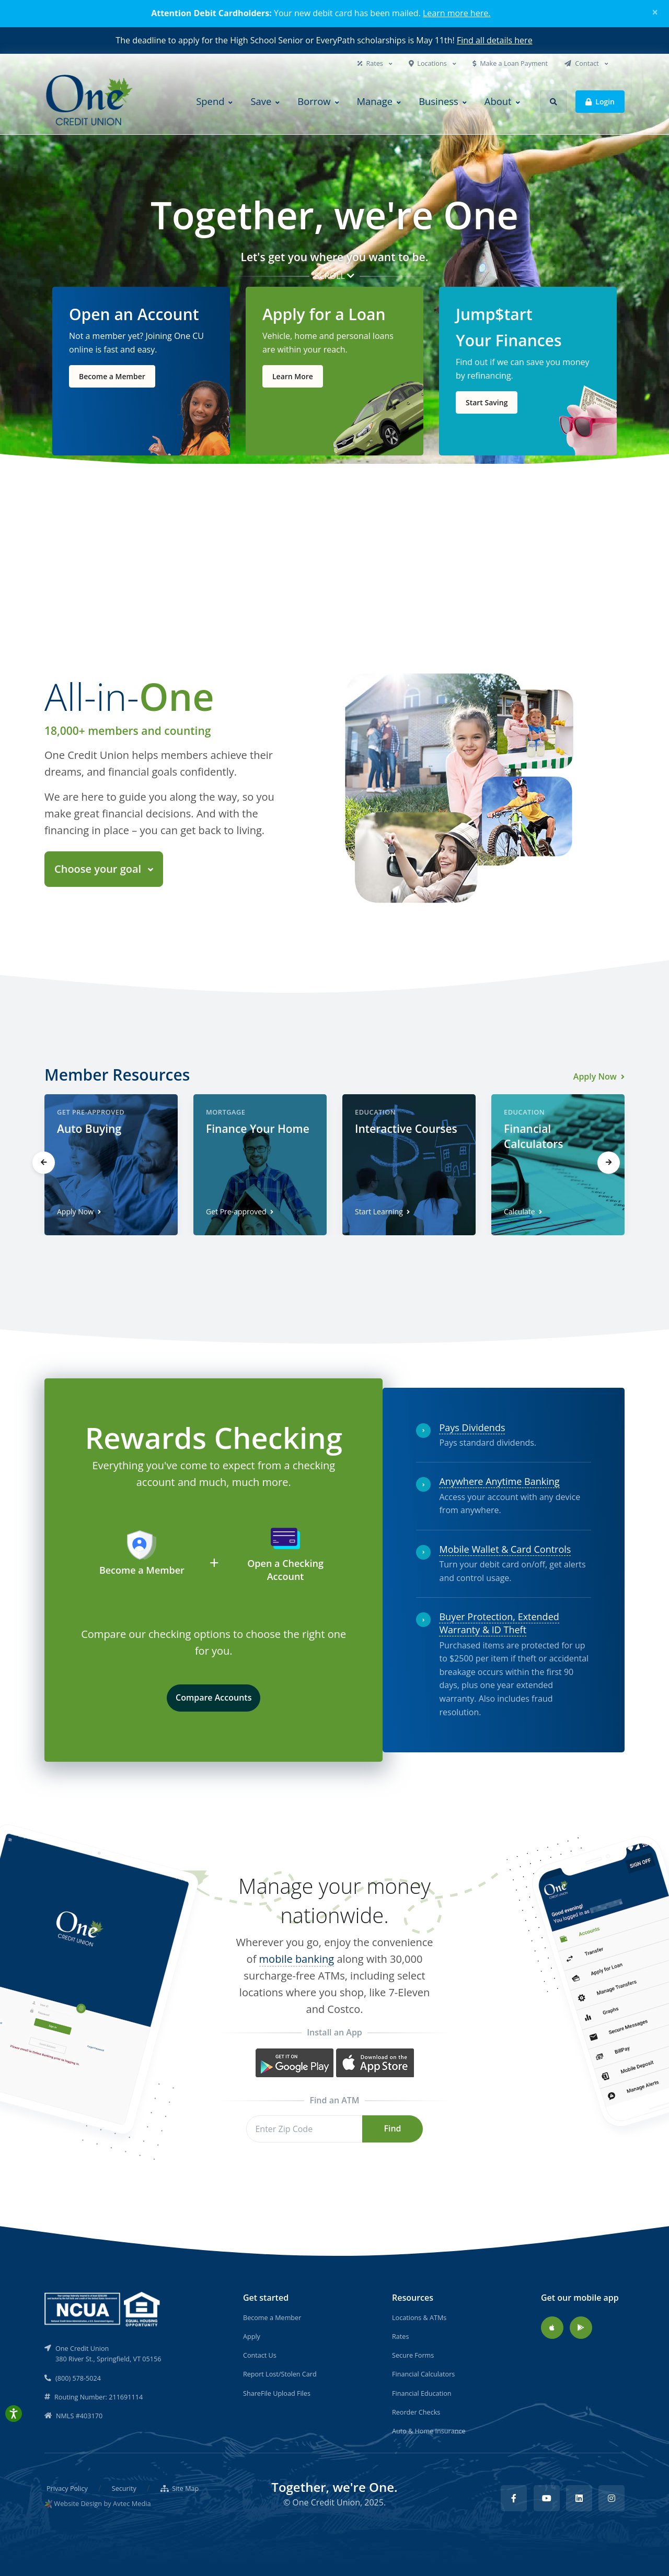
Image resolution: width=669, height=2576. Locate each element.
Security (124, 2488)
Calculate (523, 1211)
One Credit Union (326, 2502)
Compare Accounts (213, 1697)
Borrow (313, 101)
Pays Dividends (472, 1427)
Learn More (292, 376)
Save (260, 101)
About (498, 101)
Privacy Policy (67, 2488)
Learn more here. (456, 13)
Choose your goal (99, 869)
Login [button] (600, 101)
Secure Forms (413, 2355)
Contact (582, 63)
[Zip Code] (304, 2128)
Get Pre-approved (239, 1211)
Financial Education (422, 2393)
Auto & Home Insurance (429, 2431)
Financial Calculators (423, 2374)
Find (392, 2128)
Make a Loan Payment (510, 63)
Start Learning (382, 1211)
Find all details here (495, 40)
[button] (553, 101)
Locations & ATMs (419, 2317)
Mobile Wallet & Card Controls (505, 1549)
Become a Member (112, 376)
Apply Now (599, 1076)
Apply (251, 2336)
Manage (375, 101)
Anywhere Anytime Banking (499, 1481)
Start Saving (486, 402)
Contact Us (259, 2355)
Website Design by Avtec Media (102, 2503)
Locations (428, 63)
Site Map (179, 2488)
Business (438, 101)
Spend (210, 101)
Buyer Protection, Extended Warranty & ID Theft (499, 1623)
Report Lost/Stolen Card (280, 2374)
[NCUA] (103, 2308)
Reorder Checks (416, 2412)
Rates (371, 63)
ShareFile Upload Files (276, 2393)
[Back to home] (90, 102)
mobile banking (296, 1959)
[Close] (655, 12)
